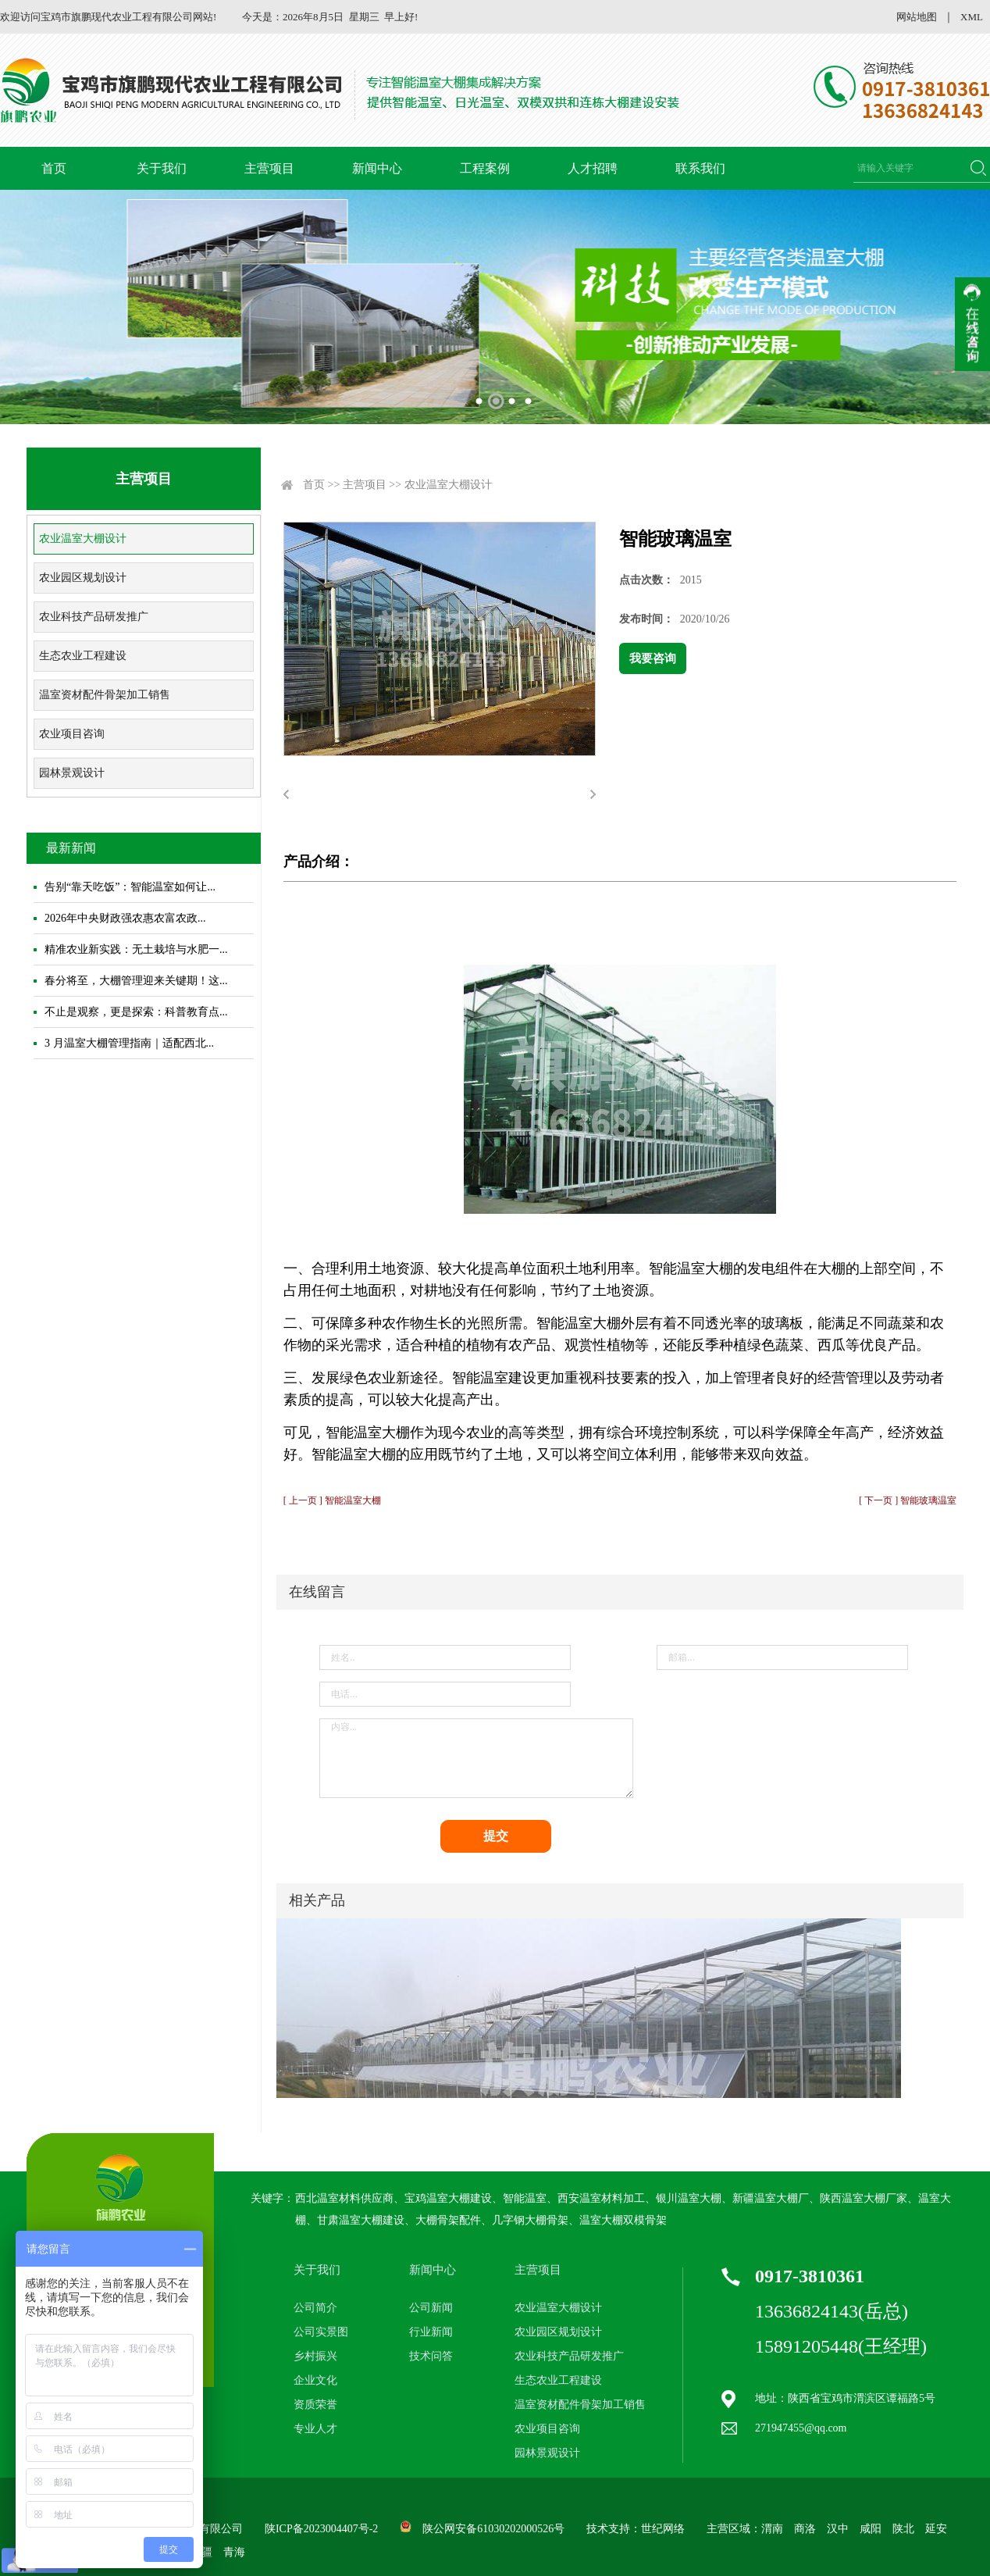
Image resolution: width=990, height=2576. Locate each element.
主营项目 (269, 168)
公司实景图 (321, 2332)
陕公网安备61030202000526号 (493, 2529)
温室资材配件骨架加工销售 (104, 695)
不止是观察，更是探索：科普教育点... (136, 1012)
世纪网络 (663, 2529)
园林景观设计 (72, 773)
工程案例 (485, 168)
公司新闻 (431, 2308)
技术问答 (431, 2356)
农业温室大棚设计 (82, 538)
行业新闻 (431, 2332)
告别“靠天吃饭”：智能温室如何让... (130, 887)
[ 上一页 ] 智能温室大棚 (332, 1500)
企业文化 (315, 2380)
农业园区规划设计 (82, 577)
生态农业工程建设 (82, 656)
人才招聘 (593, 168)
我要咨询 (652, 658)
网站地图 (916, 17)
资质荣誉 (315, 2404)
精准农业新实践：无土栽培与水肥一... (136, 949)
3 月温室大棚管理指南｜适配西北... (129, 1043)
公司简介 (315, 2308)
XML (971, 17)
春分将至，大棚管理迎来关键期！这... (136, 981)
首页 (53, 168)
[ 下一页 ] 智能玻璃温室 (907, 1500)
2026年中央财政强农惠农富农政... (125, 918)
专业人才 (315, 2429)
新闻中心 (377, 168)
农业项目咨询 (72, 734)
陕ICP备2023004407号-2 (321, 2529)
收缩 (972, 324)
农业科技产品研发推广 (93, 617)
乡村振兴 (315, 2356)
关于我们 (162, 168)
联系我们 (700, 168)
